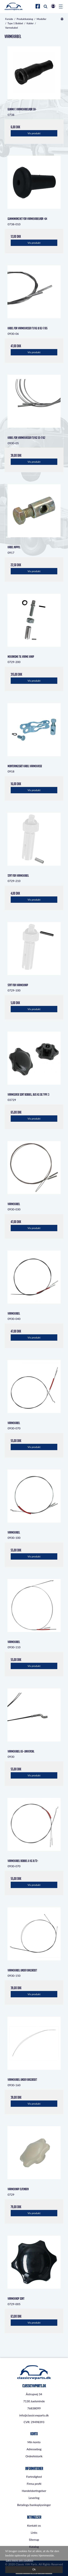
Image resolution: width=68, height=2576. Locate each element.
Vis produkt (34, 133)
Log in (53, 6)
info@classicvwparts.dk (34, 2415)
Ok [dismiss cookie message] (34, 2569)
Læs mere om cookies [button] (19, 2560)
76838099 (34, 2408)
